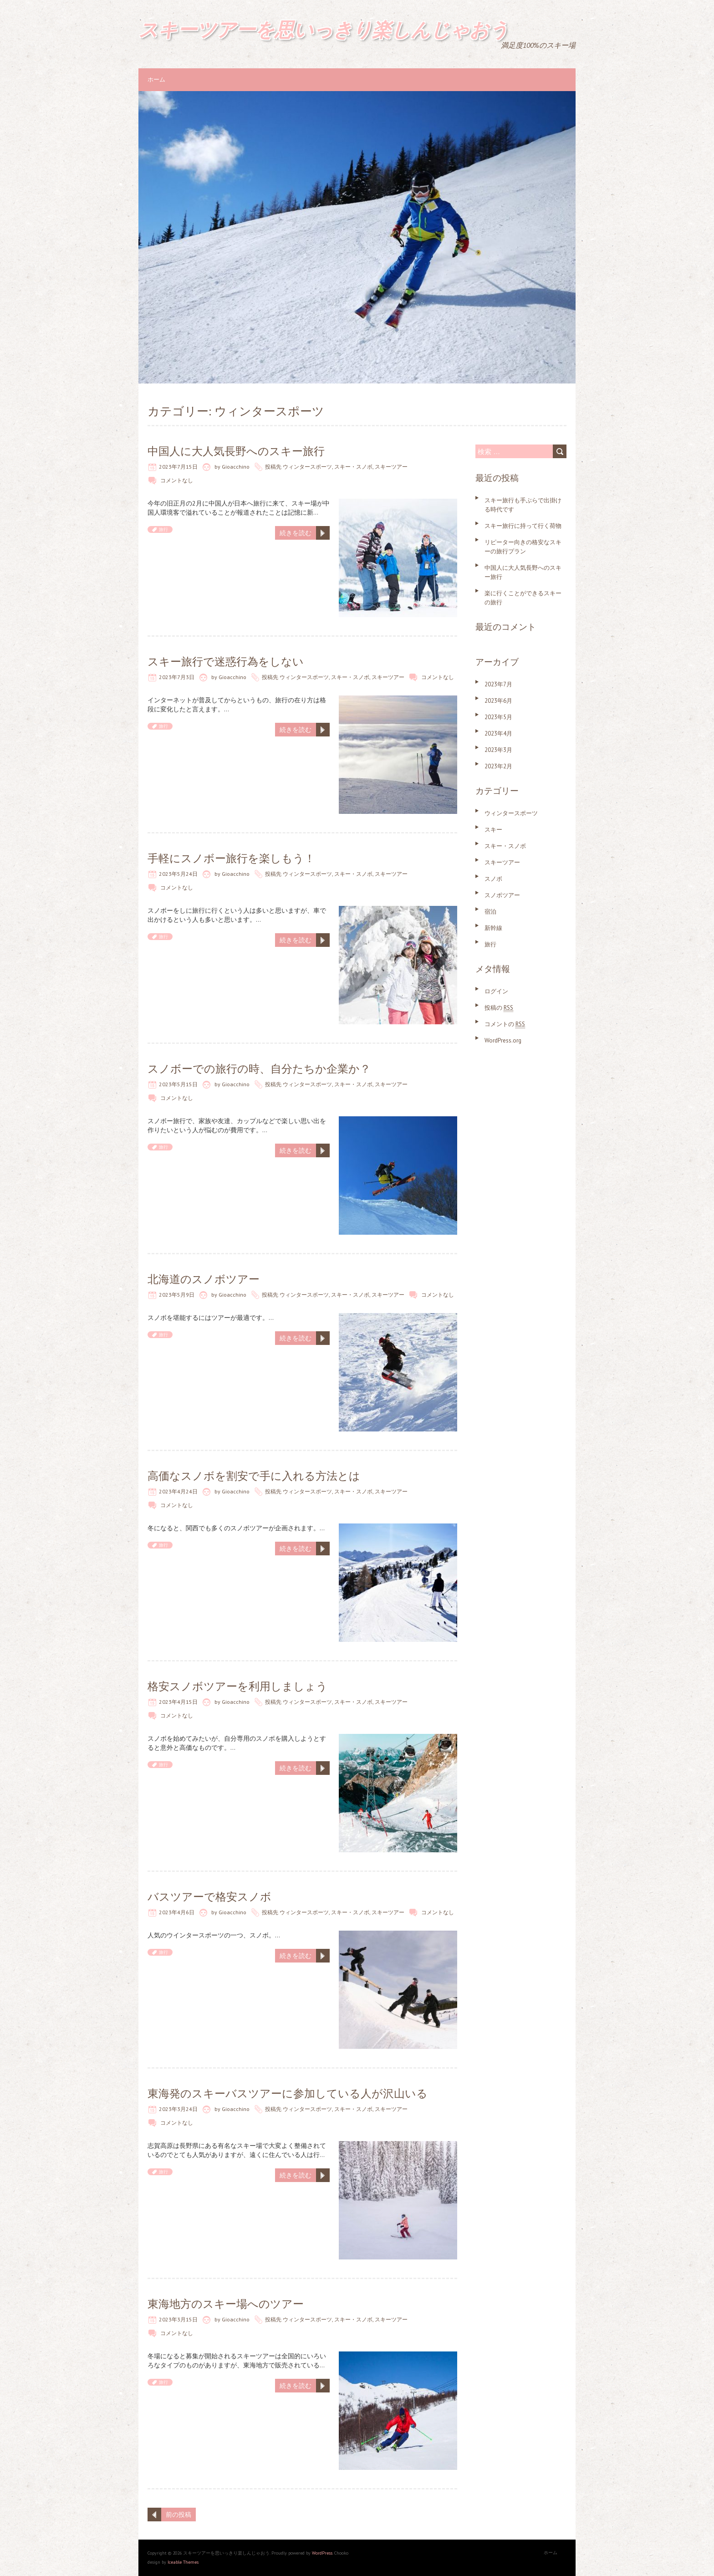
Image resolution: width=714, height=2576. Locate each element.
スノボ (493, 879)
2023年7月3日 (176, 677)
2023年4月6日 (176, 1912)
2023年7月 (498, 684)
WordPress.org (502, 1040)
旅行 (163, 529)
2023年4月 (498, 733)
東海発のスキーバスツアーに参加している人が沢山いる (288, 2093)
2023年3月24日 (178, 2109)
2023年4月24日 (178, 1491)
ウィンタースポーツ (307, 466)
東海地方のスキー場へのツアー (226, 2304)
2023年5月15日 (178, 1084)
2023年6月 (498, 701)
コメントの (504, 1024)
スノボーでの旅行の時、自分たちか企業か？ (259, 1069)
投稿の (498, 1008)
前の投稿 (178, 2514)
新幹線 (493, 928)
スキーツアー (391, 466)
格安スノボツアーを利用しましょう (237, 1686)
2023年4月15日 (178, 1701)
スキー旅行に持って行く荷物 (522, 526)
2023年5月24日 (178, 873)
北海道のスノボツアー (204, 1279)
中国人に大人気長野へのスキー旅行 (236, 451)
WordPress (322, 2553)
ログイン (496, 991)
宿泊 (490, 911)
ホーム (156, 79)
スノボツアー (502, 895)
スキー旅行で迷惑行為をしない (226, 661)
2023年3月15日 (178, 2319)
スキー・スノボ (353, 466)
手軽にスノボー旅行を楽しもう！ (231, 858)
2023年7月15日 (178, 466)
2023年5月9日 (176, 1294)
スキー (493, 829)
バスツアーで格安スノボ (209, 1897)
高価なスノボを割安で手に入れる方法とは (254, 1476)
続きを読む (295, 533)
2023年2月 (498, 766)
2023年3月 (498, 750)
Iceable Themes (183, 2562)
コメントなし (176, 480)
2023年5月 (498, 717)
